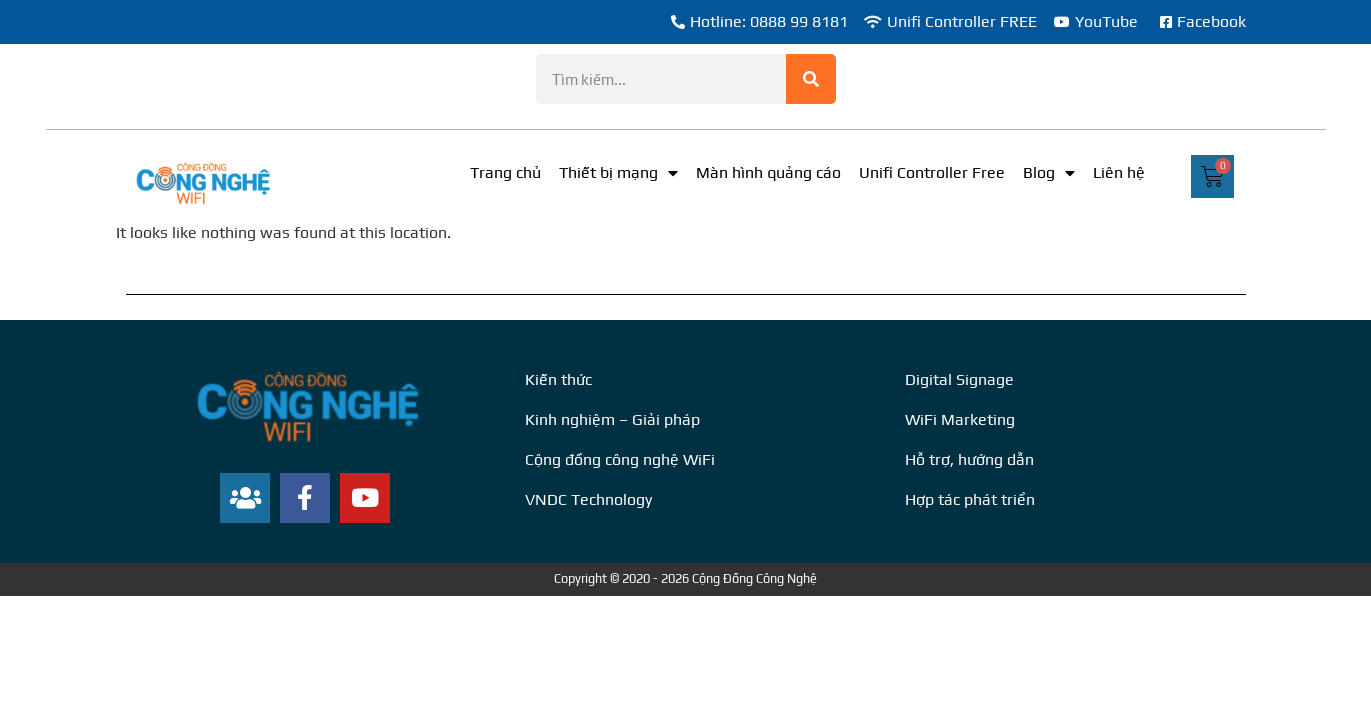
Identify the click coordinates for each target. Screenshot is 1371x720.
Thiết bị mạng (618, 173)
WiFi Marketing (960, 419)
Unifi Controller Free (932, 172)
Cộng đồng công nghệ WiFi (620, 459)
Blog (1049, 173)
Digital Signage (959, 379)
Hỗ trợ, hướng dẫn (969, 459)
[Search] (811, 79)
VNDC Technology (588, 499)
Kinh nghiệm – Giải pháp (612, 419)
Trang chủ (505, 172)
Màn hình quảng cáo (768, 172)
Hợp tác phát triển (970, 499)
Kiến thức (558, 379)
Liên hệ (1119, 172)
